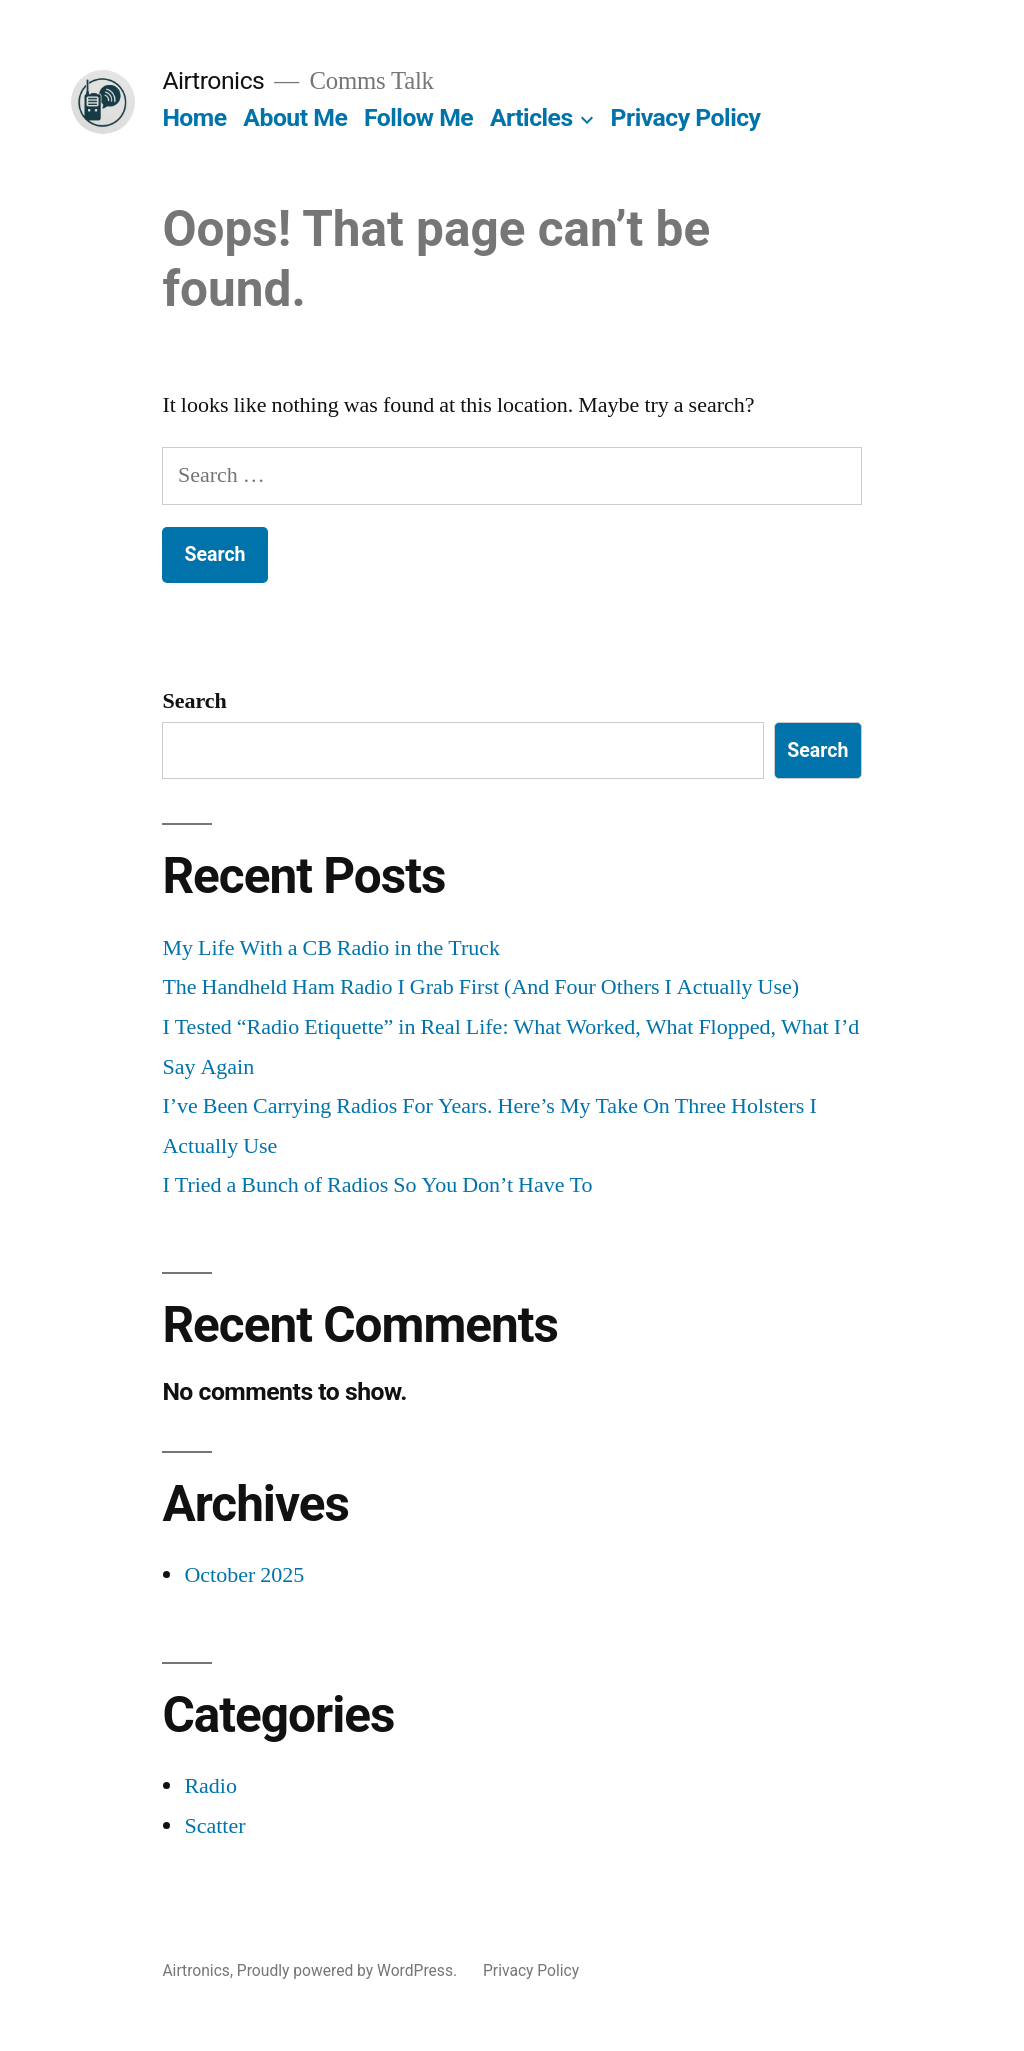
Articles (531, 117)
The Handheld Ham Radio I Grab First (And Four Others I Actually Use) (480, 987)
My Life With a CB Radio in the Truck (331, 948)
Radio (210, 1786)
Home (194, 117)
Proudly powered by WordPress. (349, 1970)
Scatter (214, 1826)
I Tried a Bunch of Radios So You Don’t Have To (377, 1185)
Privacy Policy (686, 117)
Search (194, 701)
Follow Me (418, 117)
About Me (295, 117)
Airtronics (213, 80)
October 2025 (244, 1575)
